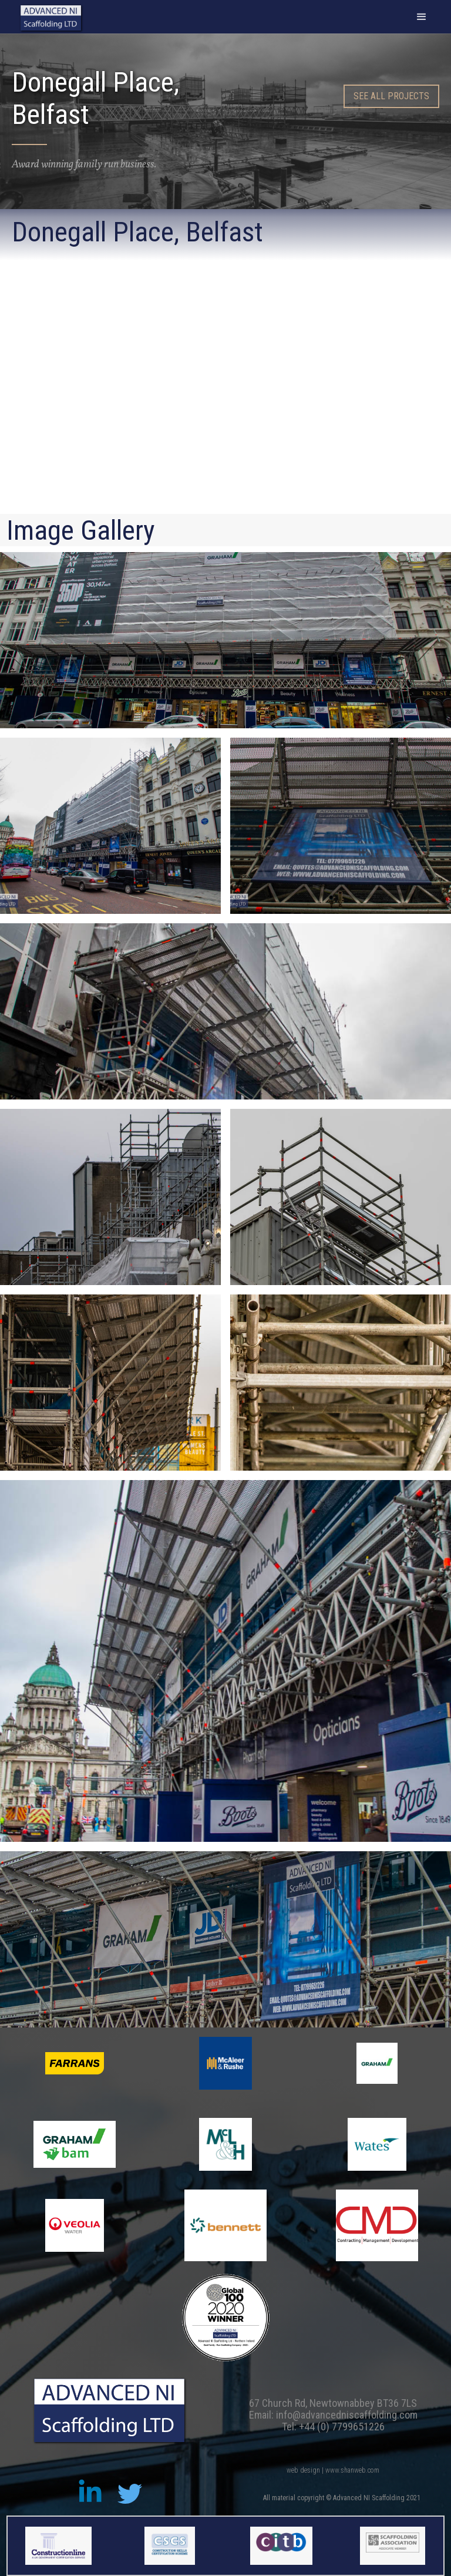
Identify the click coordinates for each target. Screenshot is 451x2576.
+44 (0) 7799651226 (342, 2426)
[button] (421, 16)
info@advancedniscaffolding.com (347, 2415)
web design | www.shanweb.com (333, 2470)
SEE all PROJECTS (391, 96)
